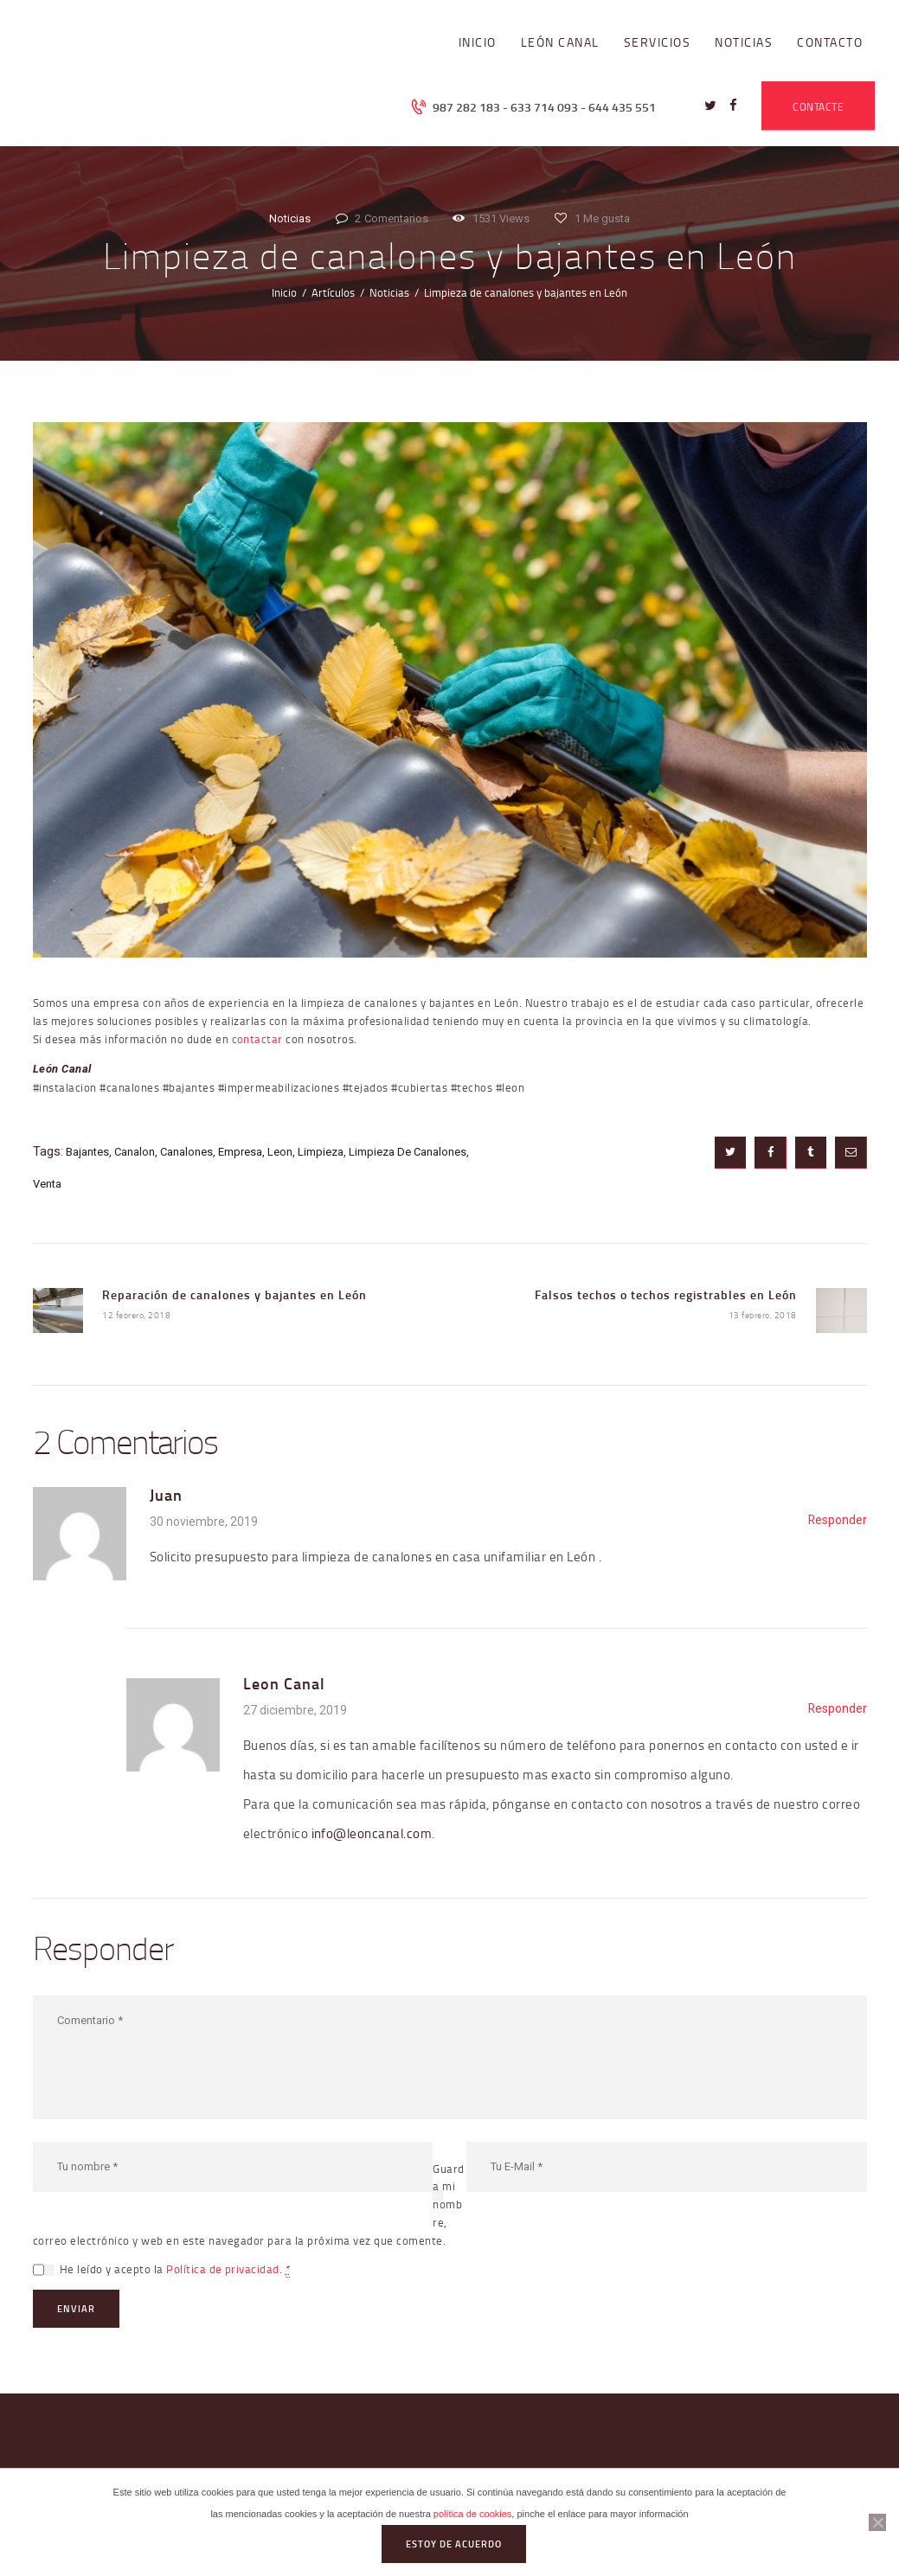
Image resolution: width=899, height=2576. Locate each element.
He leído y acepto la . (175, 2269)
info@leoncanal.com (372, 1833)
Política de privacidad (222, 2269)
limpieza (321, 1151)
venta (47, 1183)
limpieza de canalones (407, 1151)
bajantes (87, 1151)
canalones (186, 1151)
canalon (134, 1151)
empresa (240, 1151)
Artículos (333, 292)
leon (279, 1151)
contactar (258, 1039)
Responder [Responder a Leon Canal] (837, 1708)
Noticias (290, 218)
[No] (877, 2522)
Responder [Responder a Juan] (837, 1520)
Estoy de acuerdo (454, 2544)
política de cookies (472, 2514)
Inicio (284, 292)
